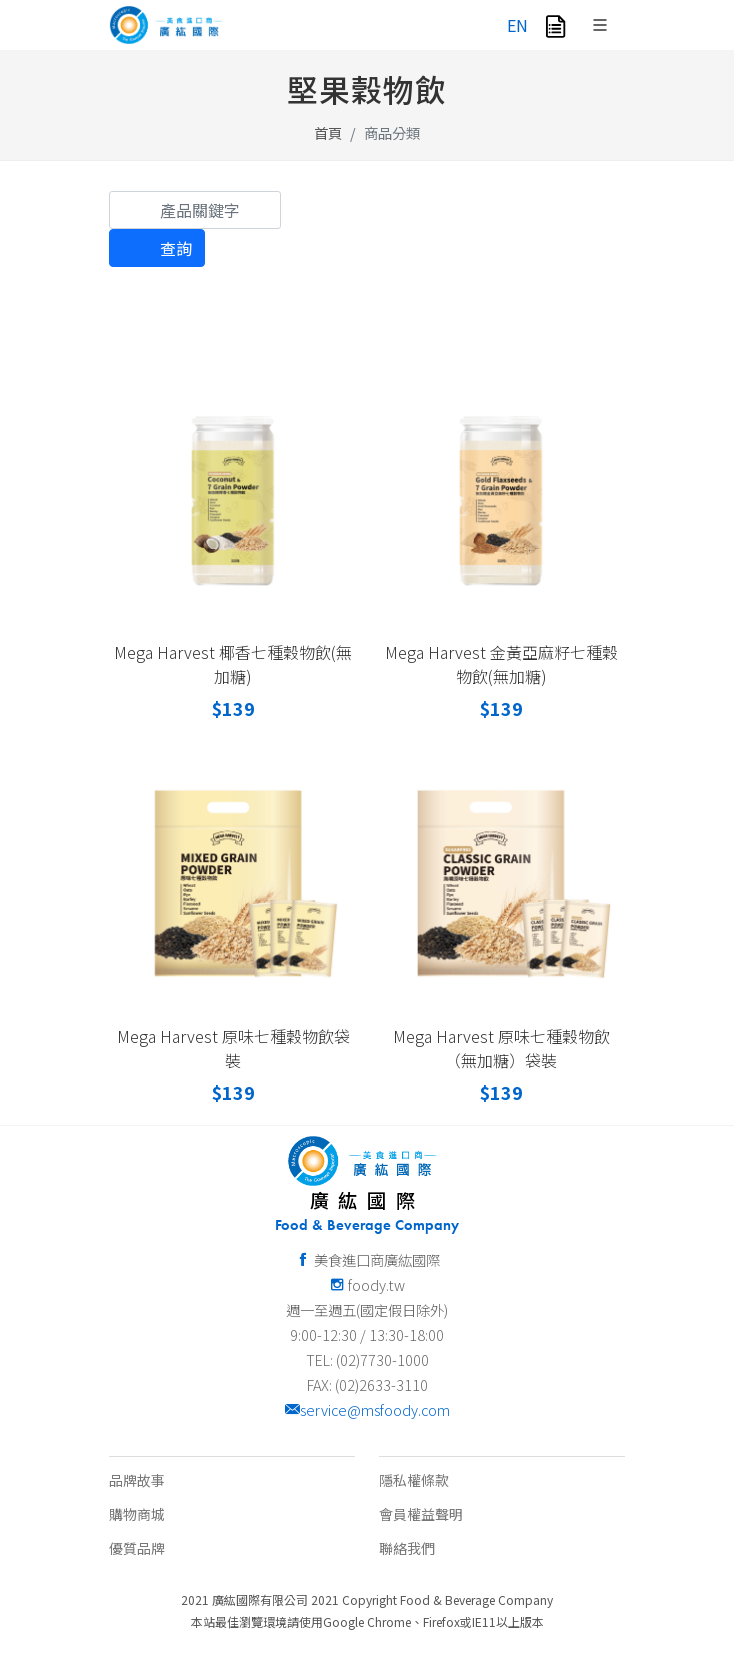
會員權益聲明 (421, 1514)
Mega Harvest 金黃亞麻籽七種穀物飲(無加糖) (501, 664)
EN (517, 25)
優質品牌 (137, 1548)
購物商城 (137, 1514)
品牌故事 (137, 1480)
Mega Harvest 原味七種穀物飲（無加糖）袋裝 (501, 1048)
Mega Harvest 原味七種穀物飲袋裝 (233, 1048)
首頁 (328, 132)
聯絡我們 (407, 1548)
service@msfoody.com (367, 1409)
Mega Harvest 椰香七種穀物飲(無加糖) (233, 664)
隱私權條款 (414, 1480)
